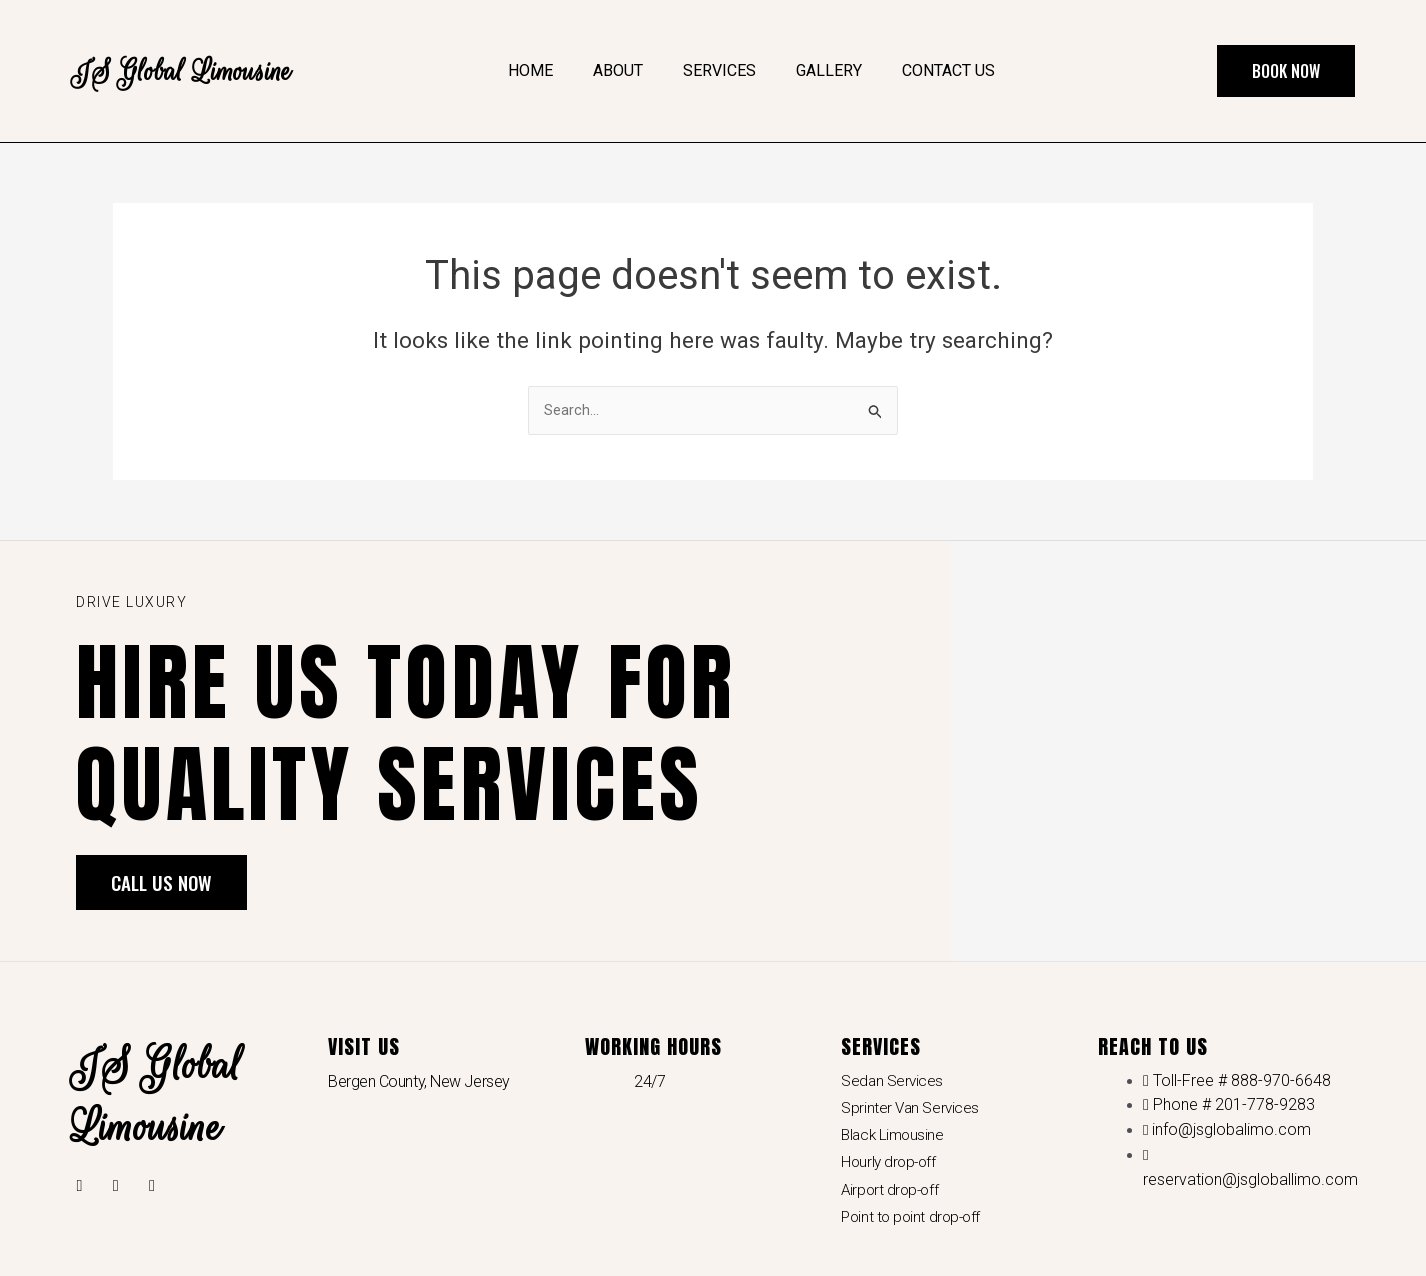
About (618, 70)
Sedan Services (893, 1082)
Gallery (829, 70)
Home (530, 70)
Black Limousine (894, 1139)
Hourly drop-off (890, 1167)
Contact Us (948, 70)
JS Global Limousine (200, 70)
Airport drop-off (892, 1196)
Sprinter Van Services (911, 1110)
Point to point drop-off (914, 1225)
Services (719, 70)
